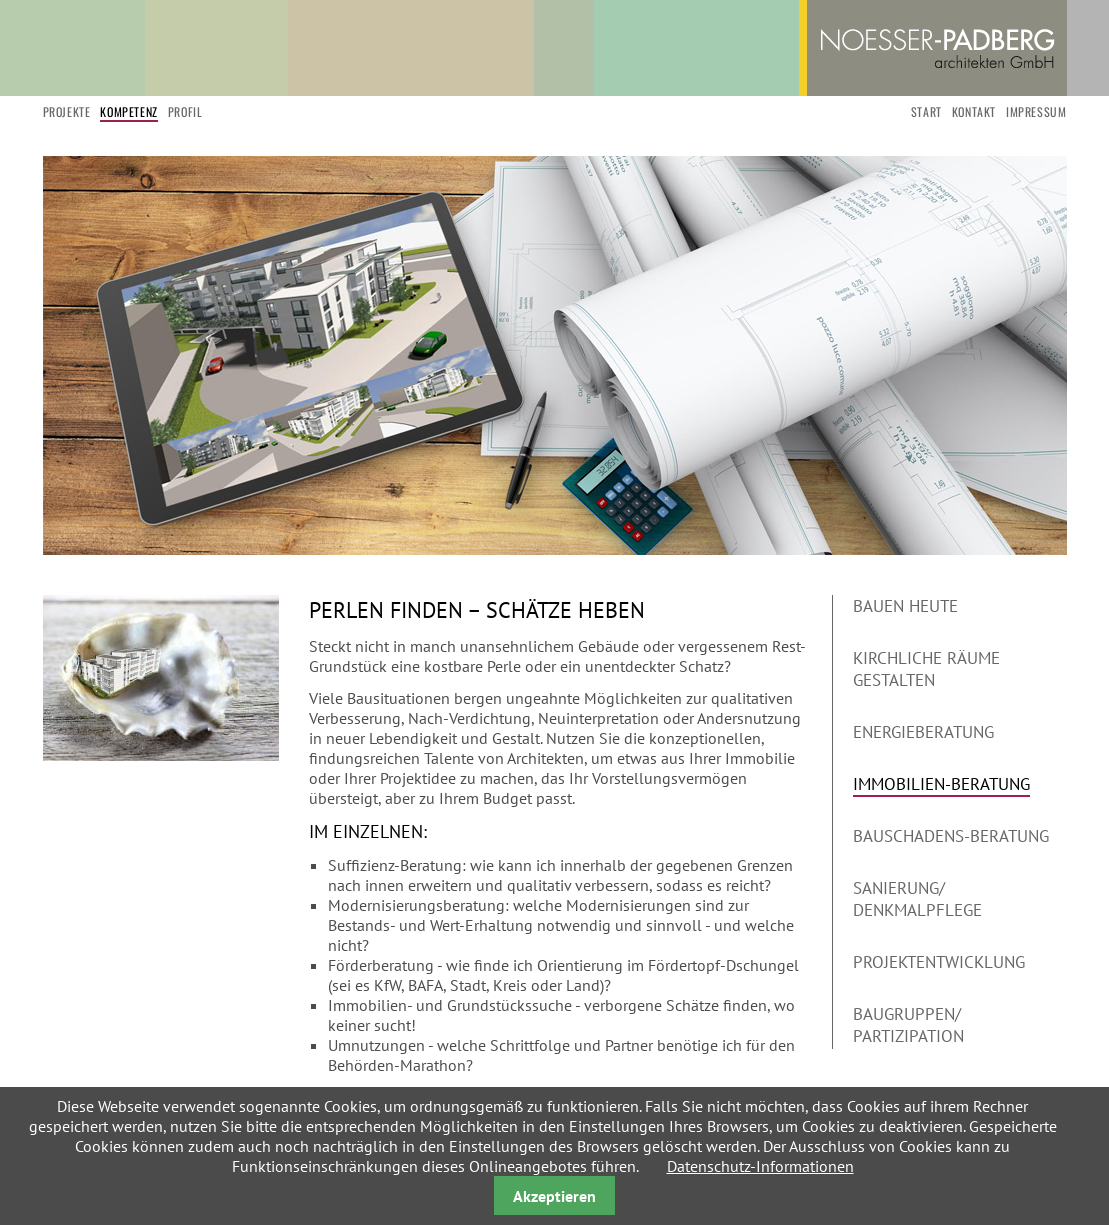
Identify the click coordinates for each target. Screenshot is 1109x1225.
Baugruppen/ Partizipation (908, 1025)
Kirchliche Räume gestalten (926, 669)
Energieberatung (923, 732)
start (926, 111)
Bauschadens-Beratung (951, 836)
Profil (185, 111)
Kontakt (974, 111)
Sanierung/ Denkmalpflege (917, 899)
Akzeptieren (554, 1196)
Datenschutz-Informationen (760, 1166)
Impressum (1036, 111)
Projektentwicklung (939, 962)
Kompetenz (128, 111)
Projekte (67, 111)
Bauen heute (905, 606)
